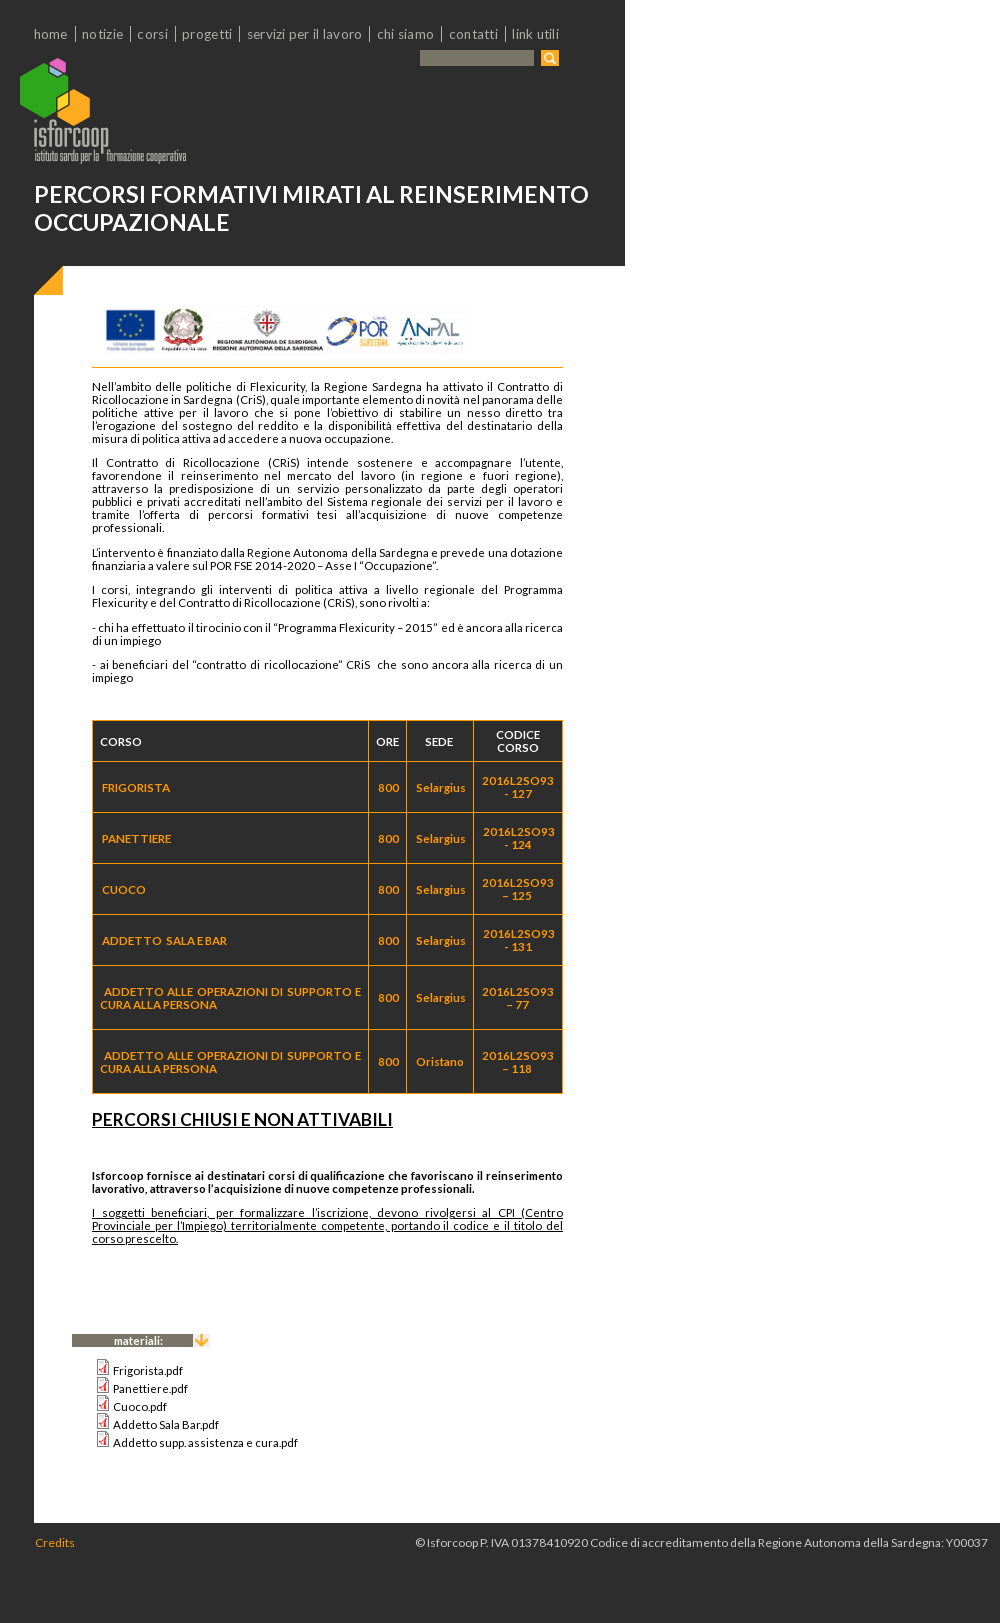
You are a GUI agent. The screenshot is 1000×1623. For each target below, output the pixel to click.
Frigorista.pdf (148, 1370)
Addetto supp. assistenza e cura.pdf (205, 1442)
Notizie (102, 34)
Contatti (473, 34)
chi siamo (405, 34)
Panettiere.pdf (150, 1388)
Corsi (152, 34)
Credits (55, 1542)
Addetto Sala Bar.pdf (166, 1424)
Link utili (535, 34)
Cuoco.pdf (140, 1406)
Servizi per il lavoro (305, 34)
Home (51, 34)
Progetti (207, 34)
